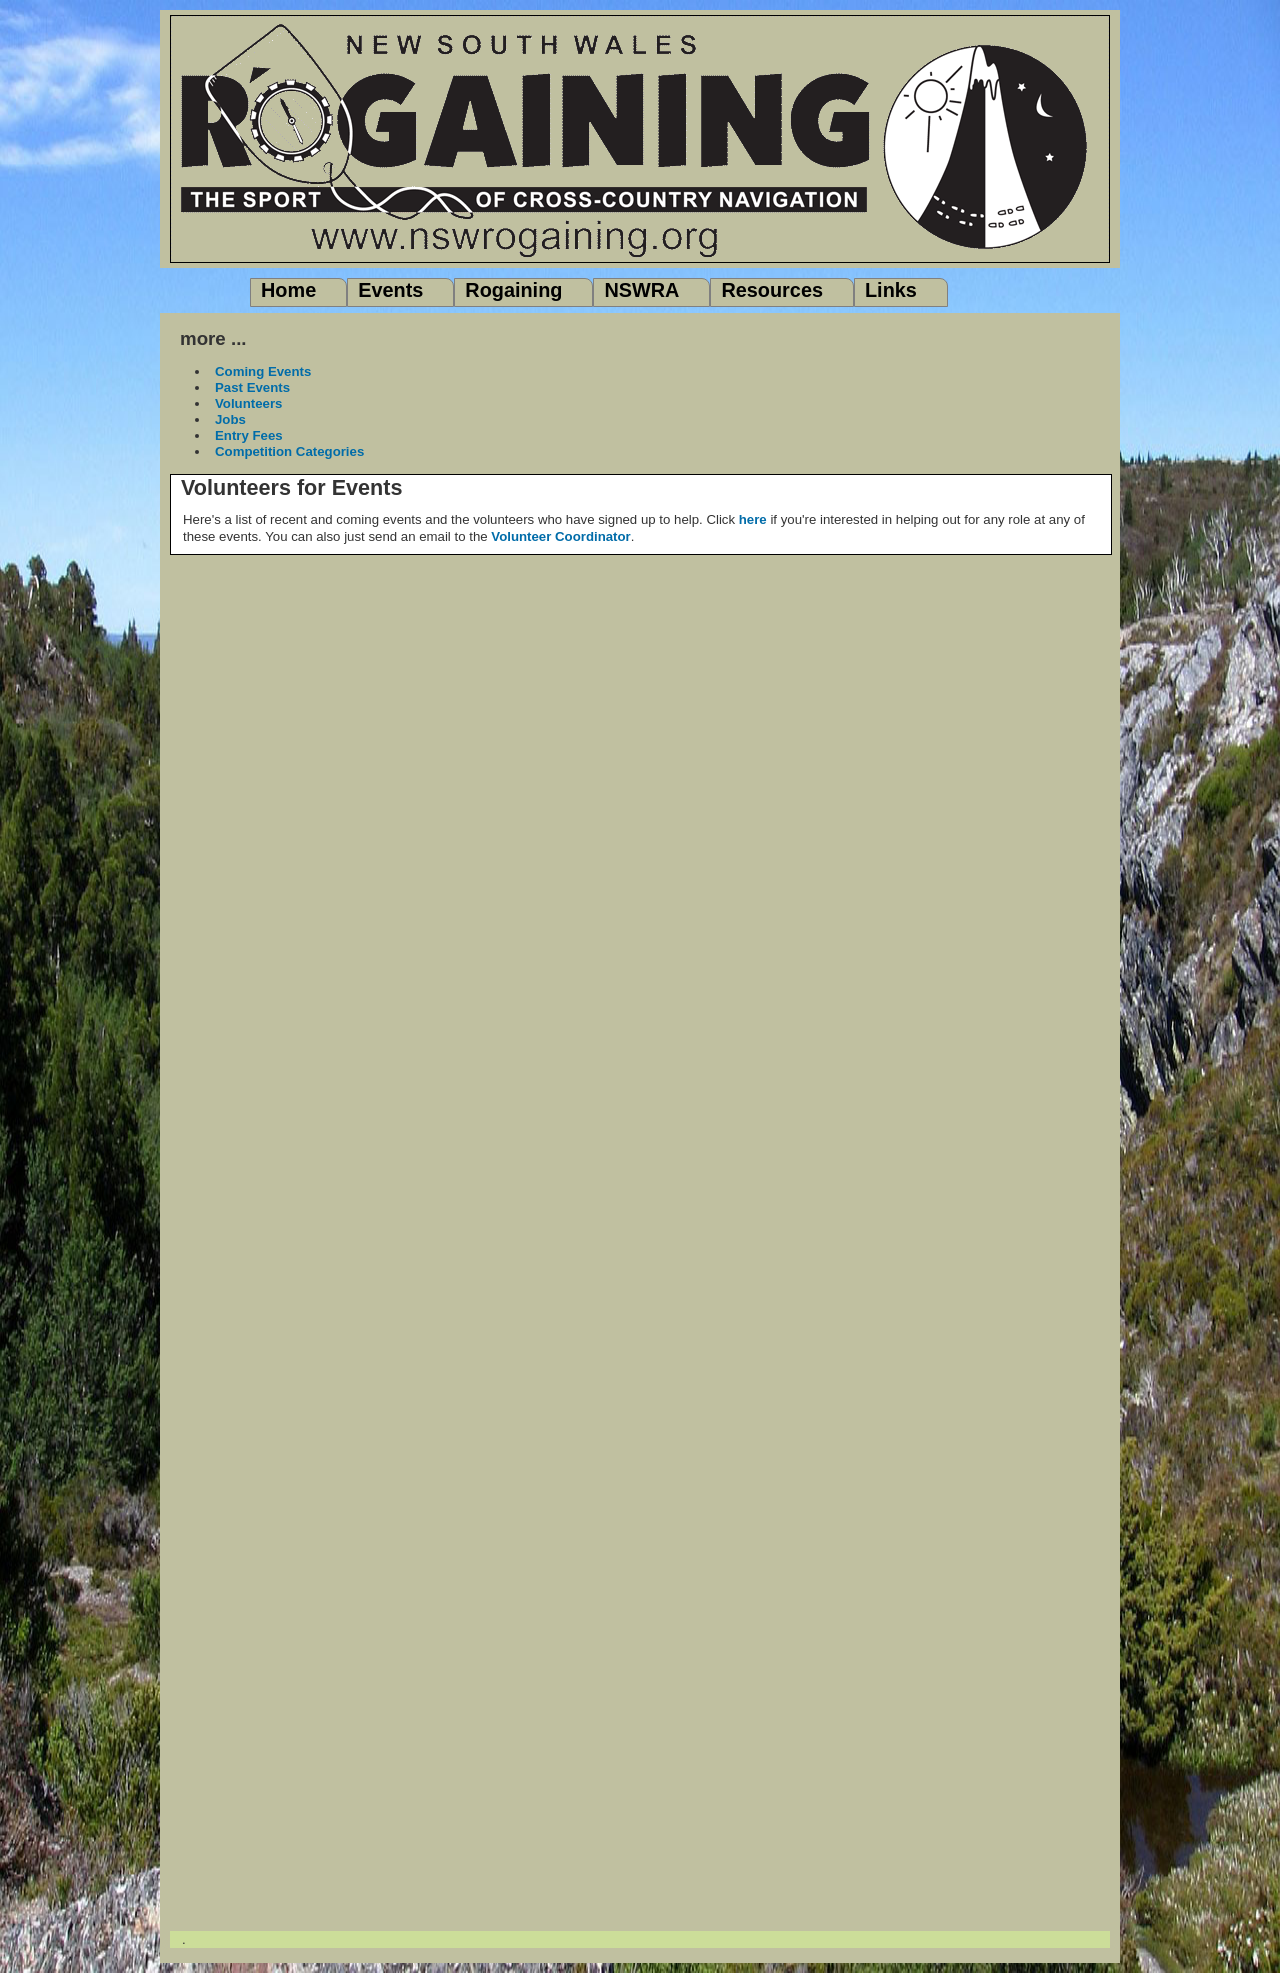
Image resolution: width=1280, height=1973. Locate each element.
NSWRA (641, 290)
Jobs (230, 419)
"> (640, 855)
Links (891, 290)
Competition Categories (289, 451)
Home (288, 290)
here (753, 519)
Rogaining (513, 290)
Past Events (252, 387)
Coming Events (263, 371)
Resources (772, 290)
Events (390, 290)
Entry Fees (249, 435)
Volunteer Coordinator (560, 536)
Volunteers (248, 403)
